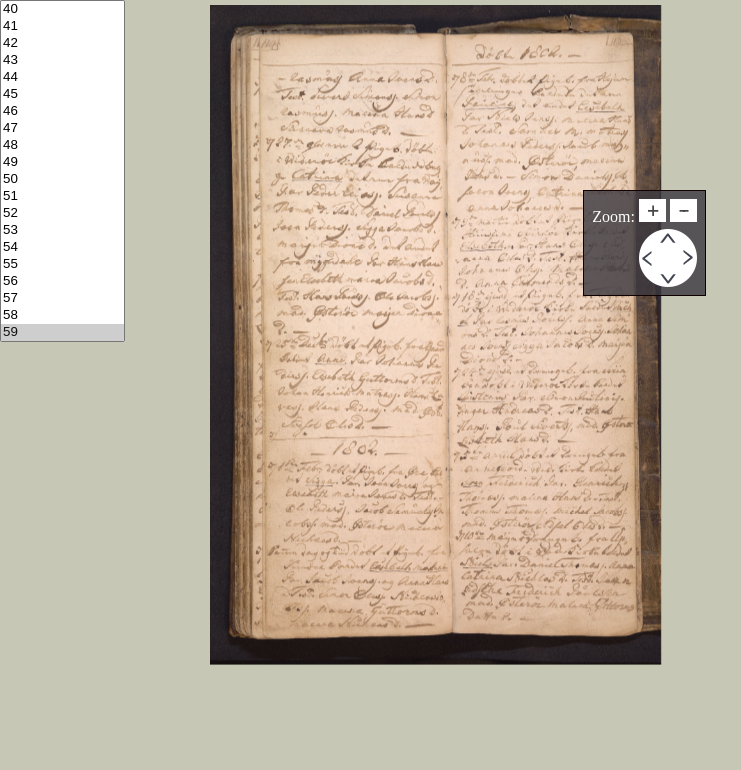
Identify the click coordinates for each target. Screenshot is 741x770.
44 (62, 77)
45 (62, 94)
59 (62, 332)
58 (62, 315)
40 (62, 9)
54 (62, 247)
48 (62, 145)
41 (62, 26)
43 (62, 60)
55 (62, 264)
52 (62, 213)
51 (62, 196)
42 (62, 43)
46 (62, 111)
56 (62, 281)
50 (62, 179)
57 (62, 298)
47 (62, 128)
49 (62, 162)
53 (62, 230)
